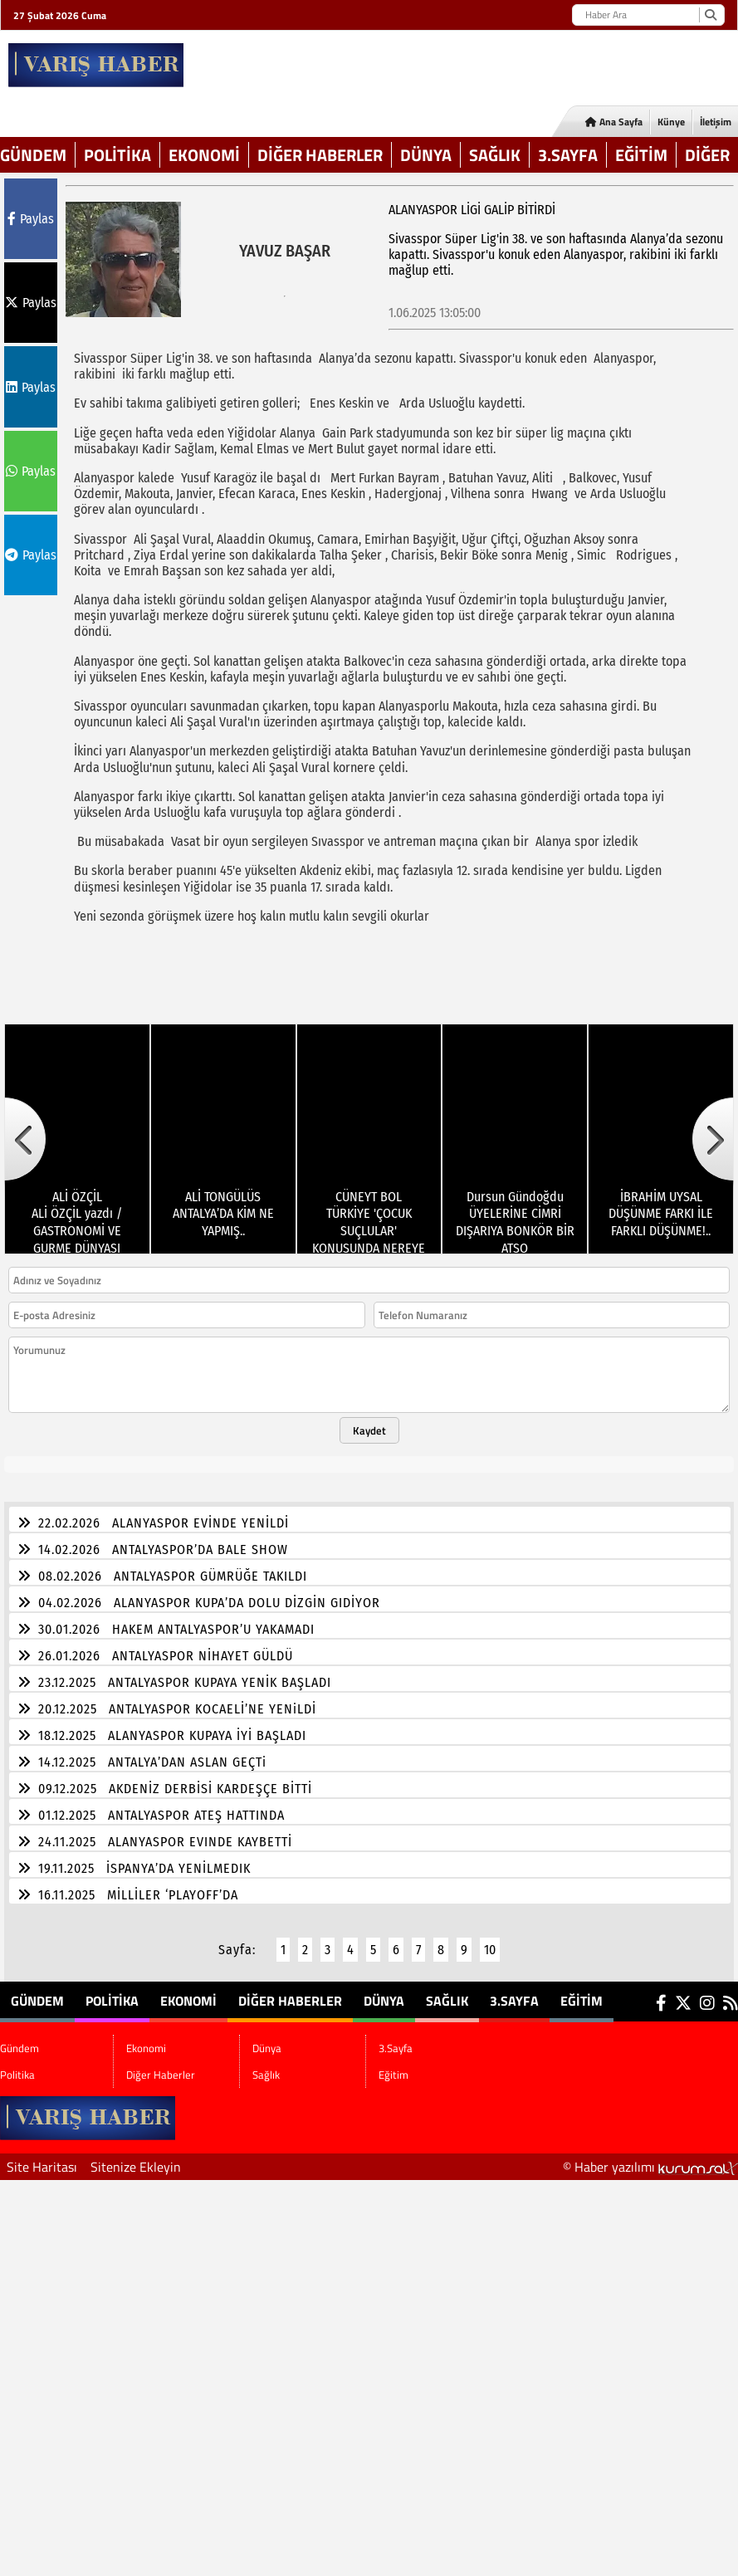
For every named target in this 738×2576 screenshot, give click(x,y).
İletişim (715, 122)
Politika (117, 155)
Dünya (426, 155)
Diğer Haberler (320, 155)
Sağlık (495, 155)
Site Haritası (42, 2157)
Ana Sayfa (614, 122)
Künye (671, 122)
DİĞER (707, 155)
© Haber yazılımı (650, 2157)
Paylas (30, 219)
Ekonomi (204, 155)
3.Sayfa (568, 155)
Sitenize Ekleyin (135, 2157)
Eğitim (641, 155)
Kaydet (369, 1420)
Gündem (33, 155)
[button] (25, 1129)
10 (490, 1940)
